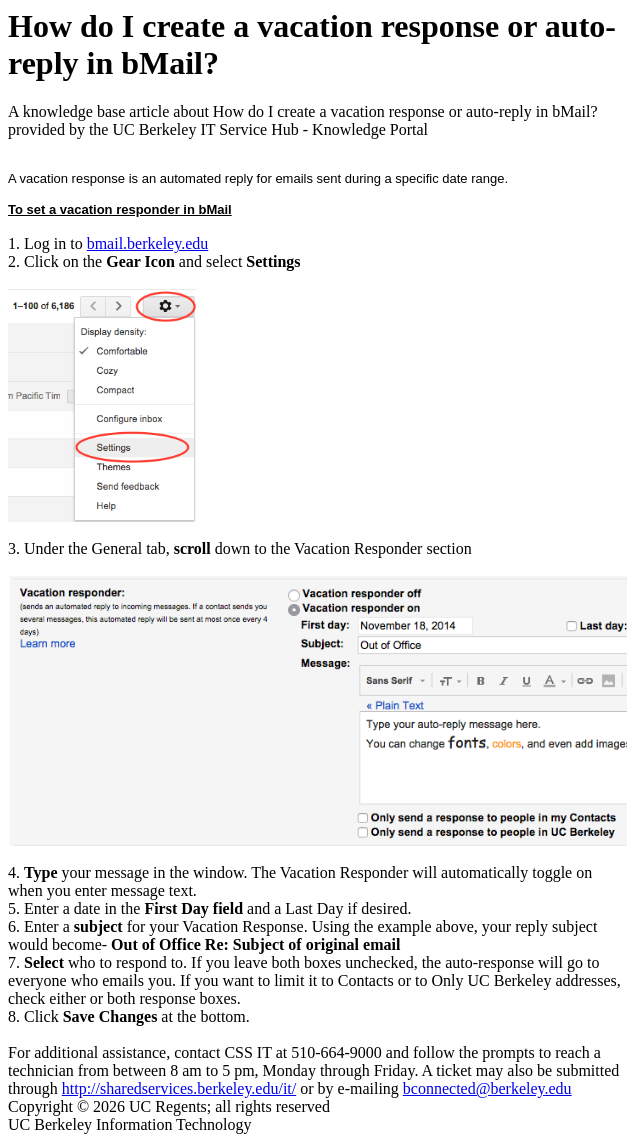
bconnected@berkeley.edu (487, 1088)
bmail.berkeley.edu (148, 243)
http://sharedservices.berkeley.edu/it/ (179, 1088)
